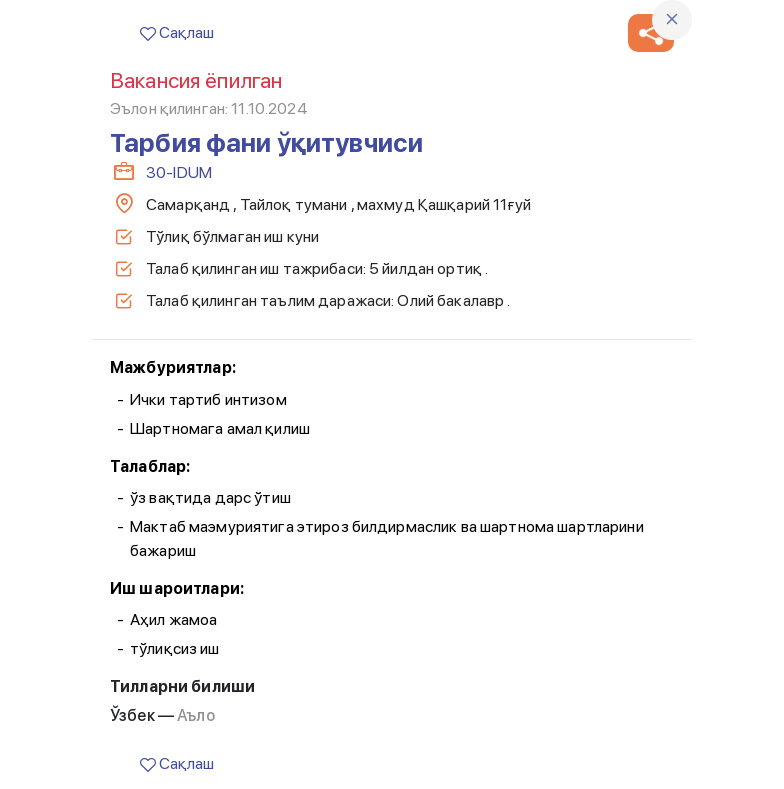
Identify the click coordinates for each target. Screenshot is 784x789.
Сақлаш (177, 32)
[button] (651, 33)
